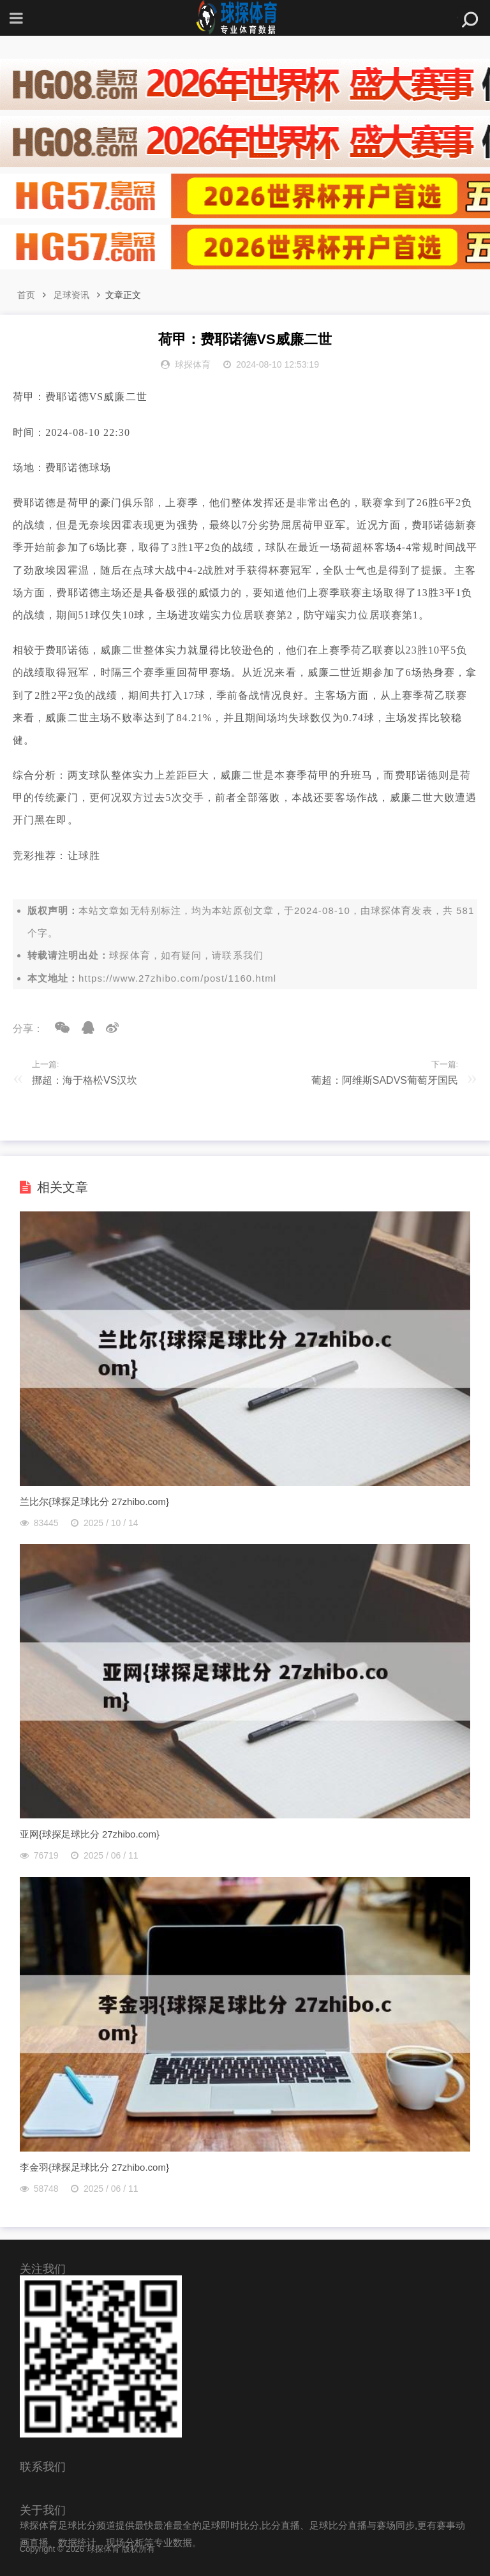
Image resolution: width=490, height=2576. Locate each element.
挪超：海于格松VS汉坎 (84, 1080)
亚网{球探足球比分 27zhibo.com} (90, 1834)
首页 (26, 295)
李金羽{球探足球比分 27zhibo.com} (94, 2167)
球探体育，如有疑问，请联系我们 (186, 955)
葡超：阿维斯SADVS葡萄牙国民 (384, 1080)
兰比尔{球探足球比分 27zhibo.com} (94, 1501)
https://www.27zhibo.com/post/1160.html (177, 978)
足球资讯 (71, 295)
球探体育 (391, 910)
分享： (28, 1028)
